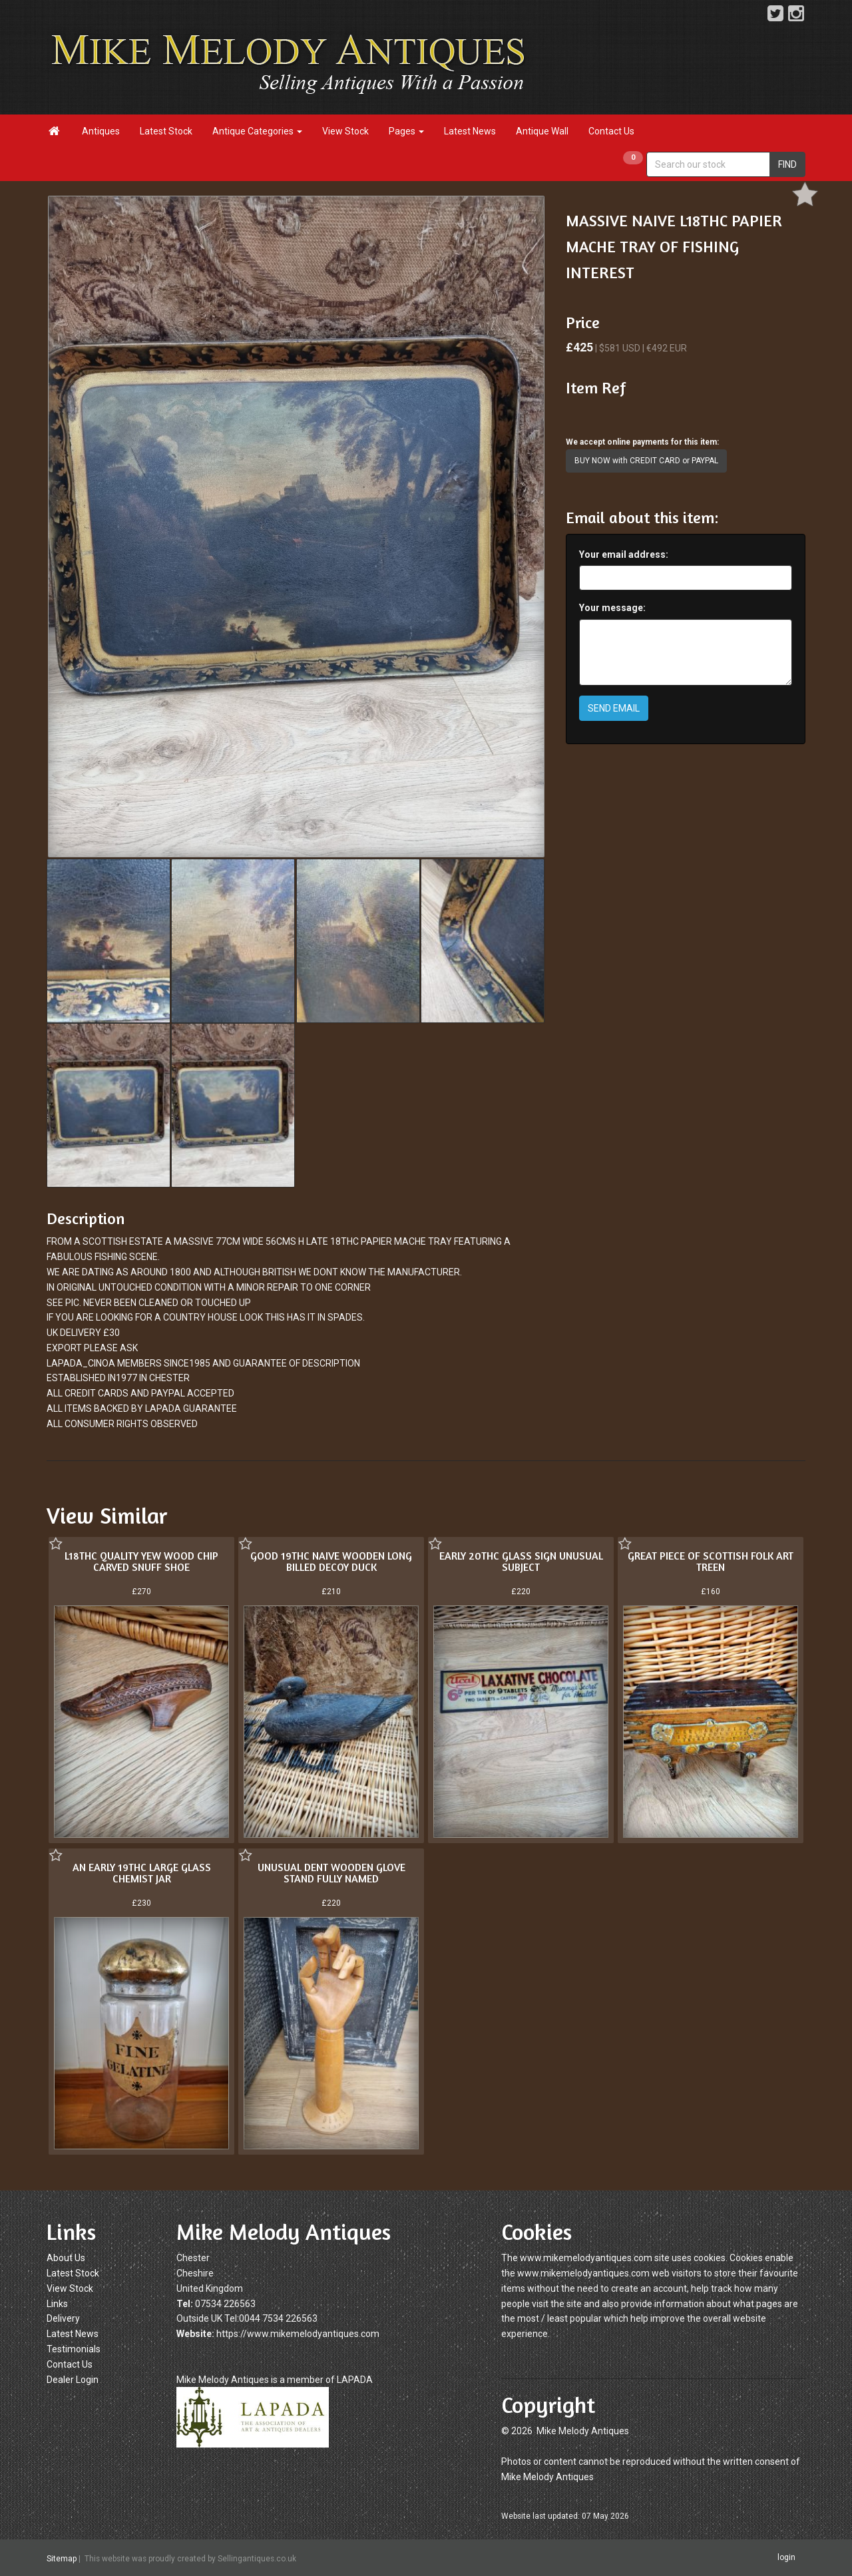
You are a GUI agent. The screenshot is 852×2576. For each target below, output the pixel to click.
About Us (66, 2258)
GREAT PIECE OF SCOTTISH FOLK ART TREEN (710, 1561)
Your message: (612, 607)
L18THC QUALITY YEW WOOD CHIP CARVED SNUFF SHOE (141, 1561)
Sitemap (62, 2558)
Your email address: (623, 554)
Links (57, 2303)
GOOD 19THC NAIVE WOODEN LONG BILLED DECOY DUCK (331, 1561)
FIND (787, 164)
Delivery (63, 2318)
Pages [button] (406, 131)
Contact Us (611, 131)
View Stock (345, 131)
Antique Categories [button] (257, 131)
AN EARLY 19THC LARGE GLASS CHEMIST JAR (142, 1873)
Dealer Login (73, 2379)
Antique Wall (542, 131)
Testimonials (74, 2349)
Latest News (470, 131)
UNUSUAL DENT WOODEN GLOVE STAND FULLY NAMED (331, 1873)
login (786, 2557)
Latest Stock (166, 131)
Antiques (101, 131)
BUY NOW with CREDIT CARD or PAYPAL (646, 460)
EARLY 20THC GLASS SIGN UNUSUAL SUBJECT (521, 1561)
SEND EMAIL (614, 708)
